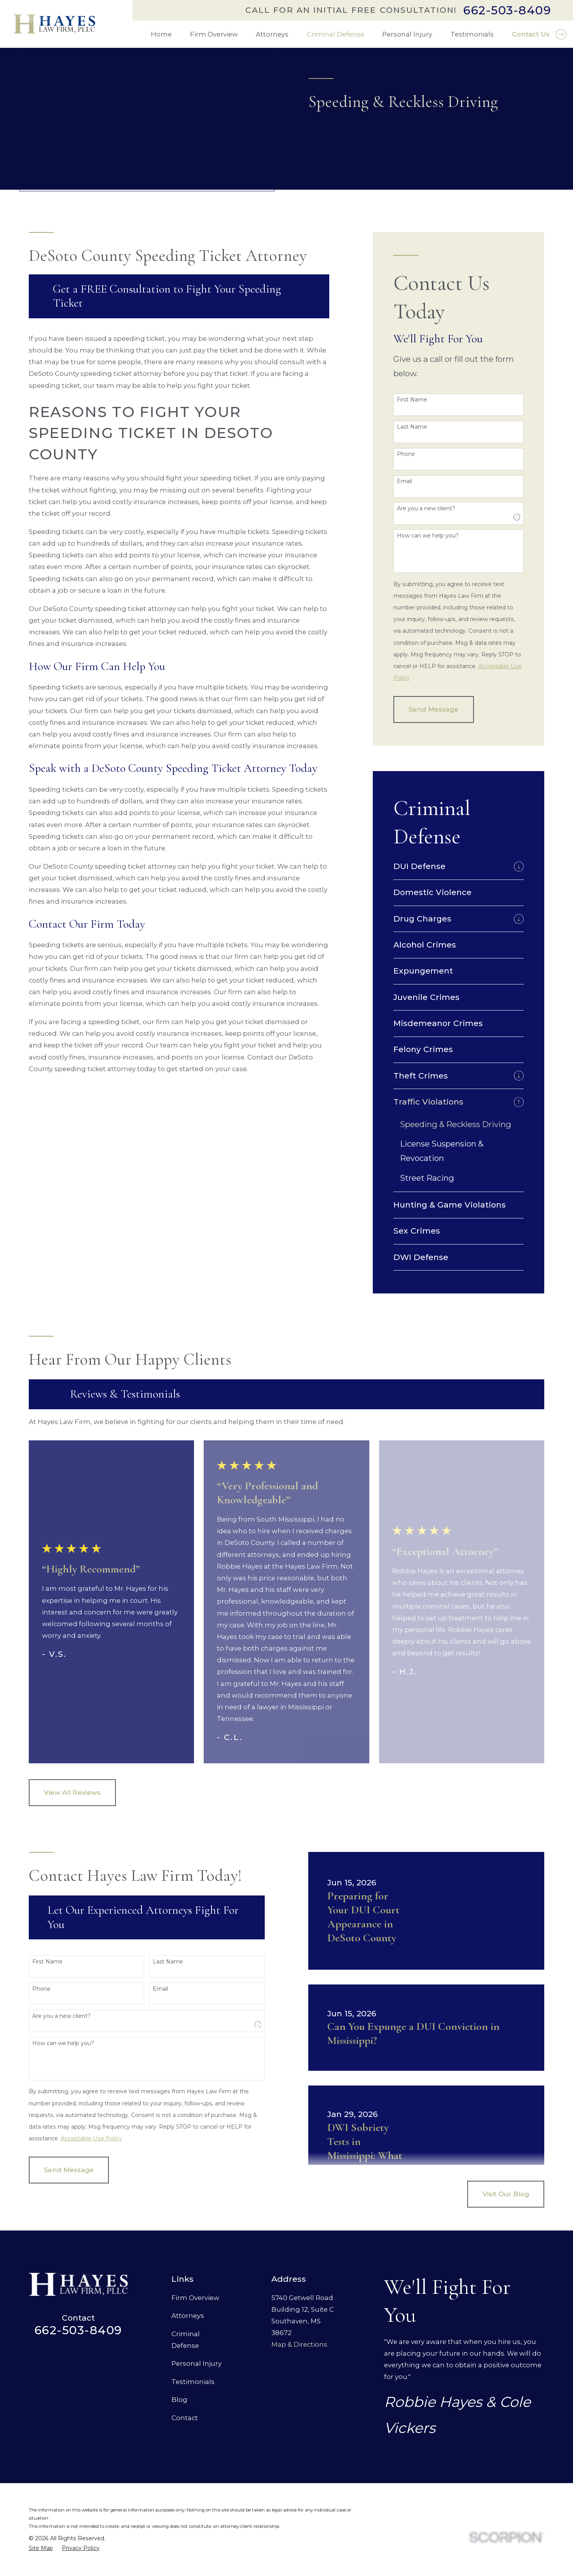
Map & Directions (299, 2344)
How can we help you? (428, 535)
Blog (179, 2399)
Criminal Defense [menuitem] (335, 34)
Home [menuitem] (161, 34)
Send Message (433, 709)
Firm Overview (195, 2298)
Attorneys (187, 2315)
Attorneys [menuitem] (272, 34)
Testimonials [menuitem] (472, 34)
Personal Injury (196, 2363)
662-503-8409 (507, 10)
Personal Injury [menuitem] (407, 34)
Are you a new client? (426, 508)
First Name (412, 399)
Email (404, 481)
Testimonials (193, 2382)
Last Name (412, 427)
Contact (184, 2418)
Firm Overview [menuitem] (214, 34)
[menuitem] (451, 866)
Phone (406, 454)
